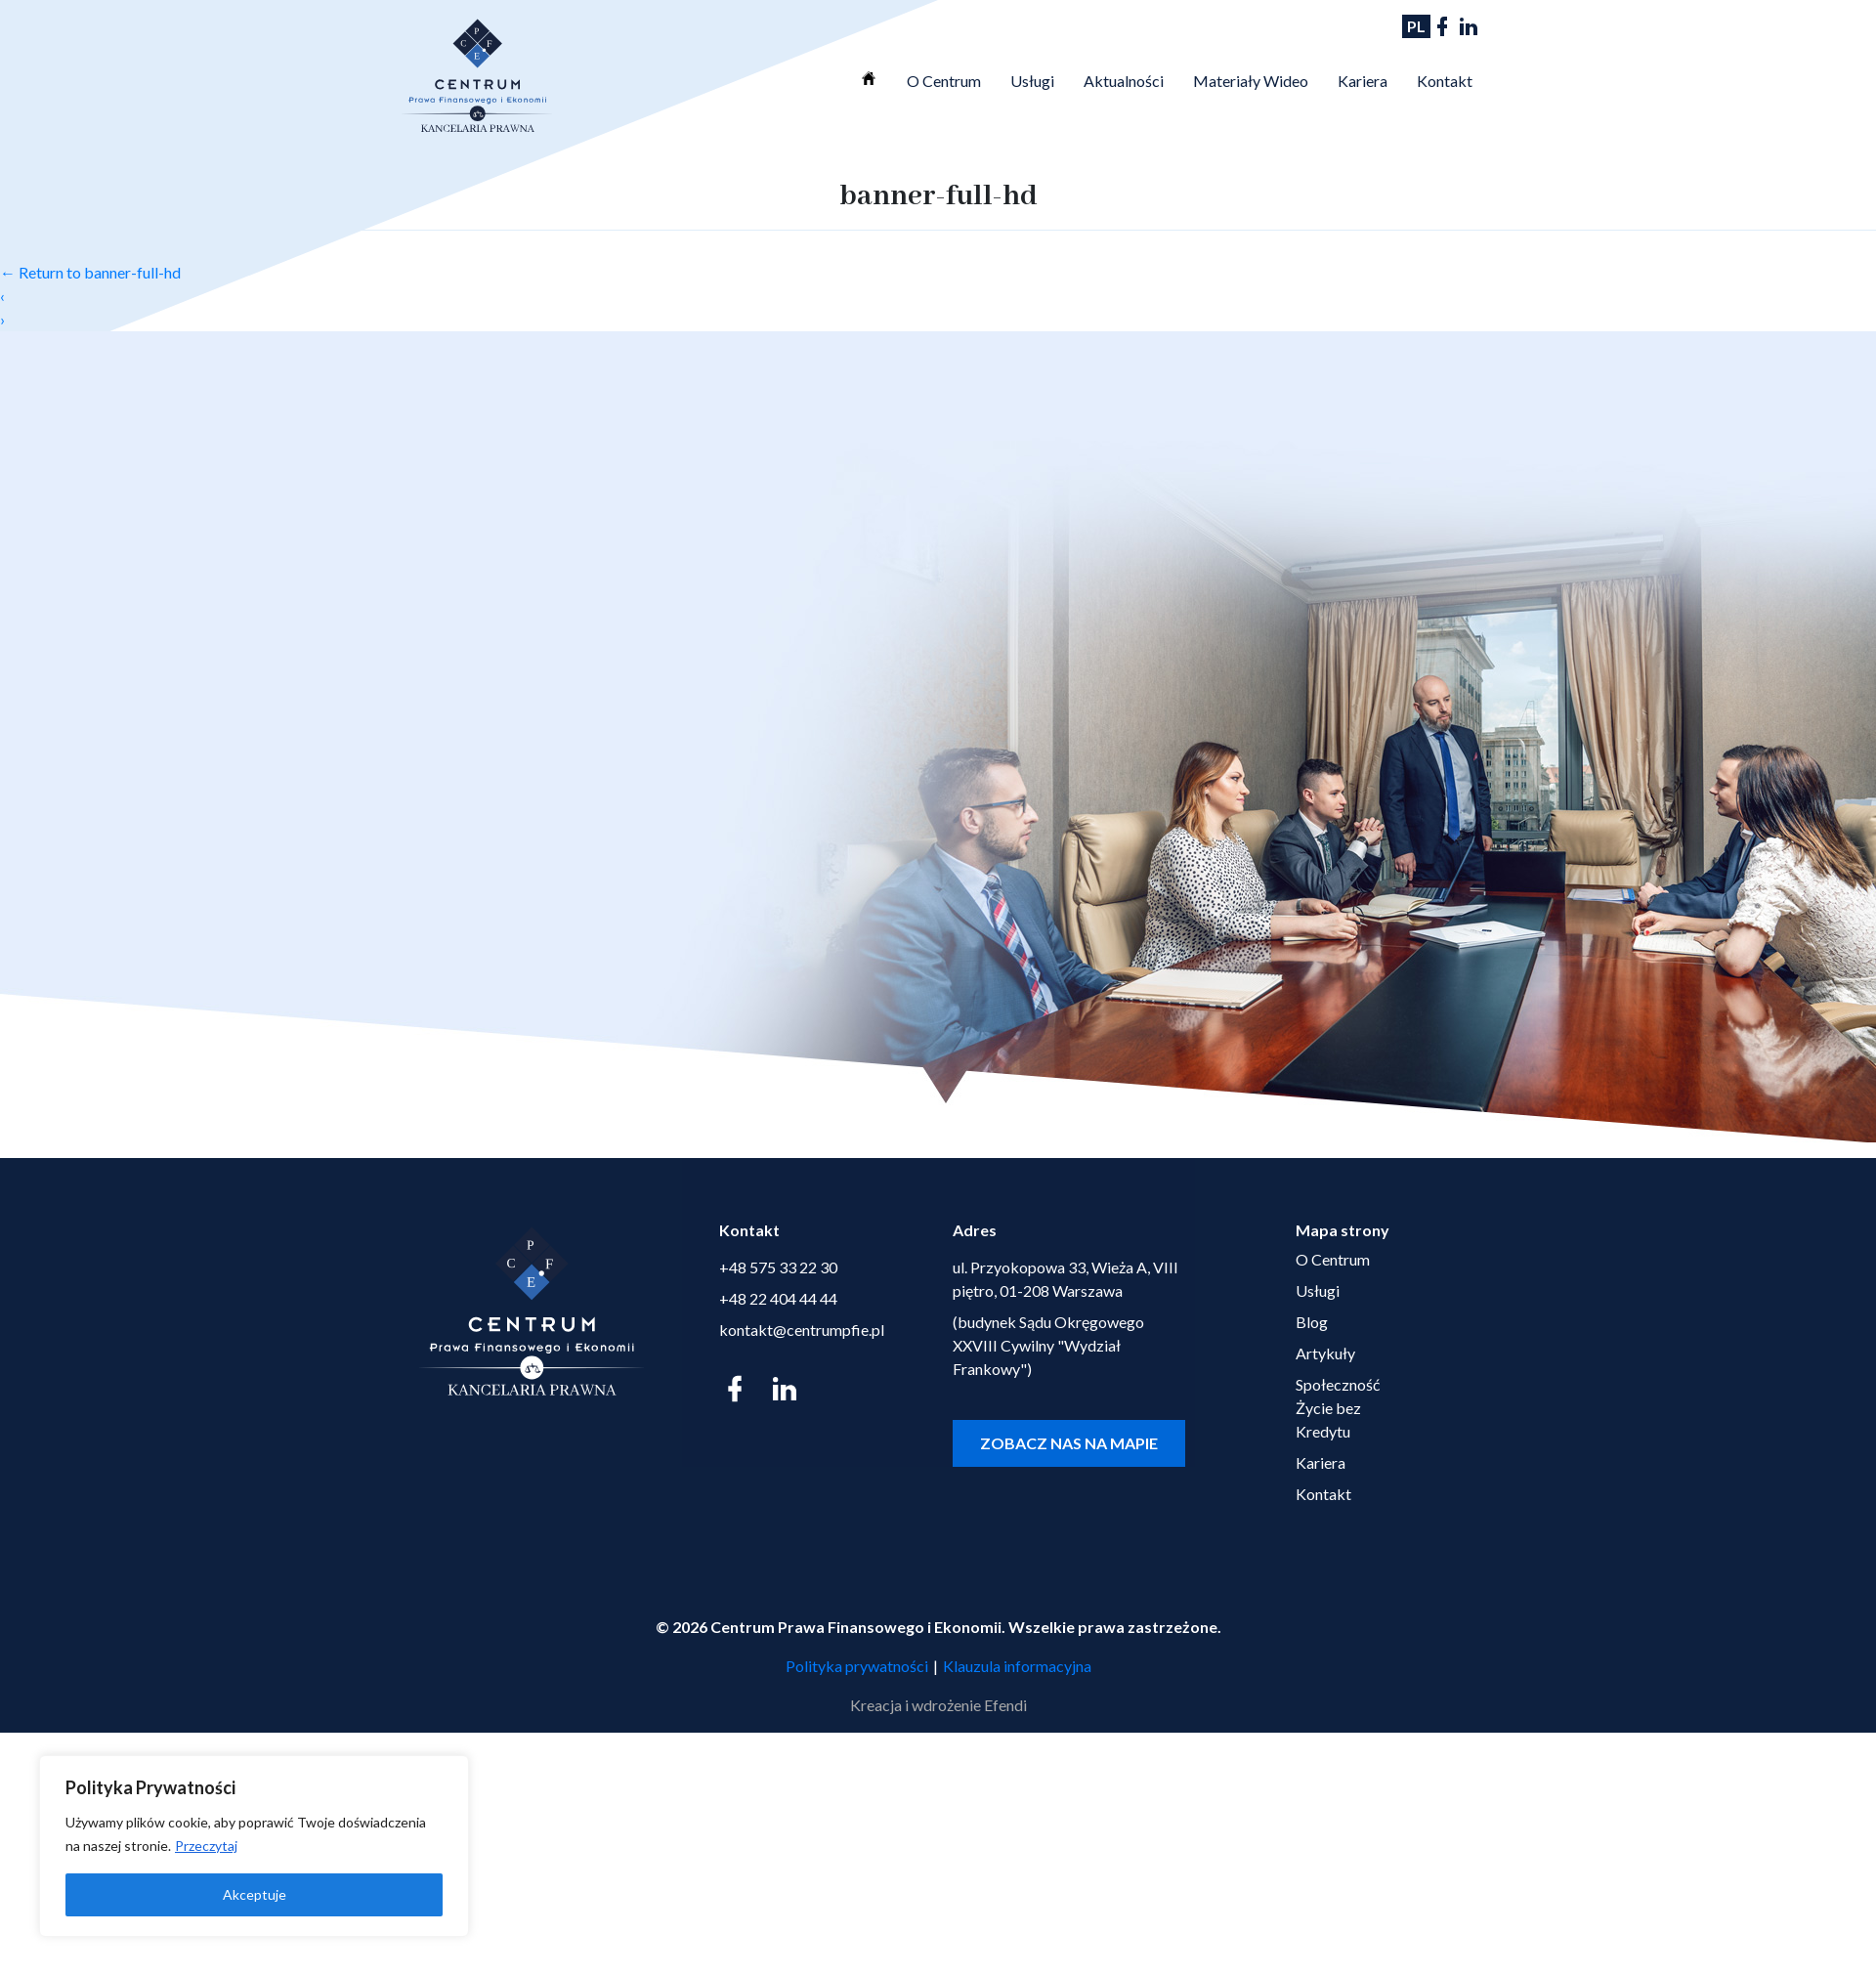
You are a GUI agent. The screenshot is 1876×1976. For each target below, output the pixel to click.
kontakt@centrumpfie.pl (801, 1329)
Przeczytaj (206, 1845)
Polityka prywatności (857, 1665)
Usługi (1032, 80)
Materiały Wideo (1250, 80)
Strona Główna (868, 78)
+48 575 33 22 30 (778, 1267)
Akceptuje (254, 1894)
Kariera (1362, 80)
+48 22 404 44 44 (778, 1298)
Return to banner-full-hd (90, 272)
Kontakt (1444, 80)
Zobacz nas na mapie (1069, 1443)
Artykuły (1325, 1353)
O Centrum (944, 80)
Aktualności (1124, 80)
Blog (1312, 1321)
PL (1416, 26)
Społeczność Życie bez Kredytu (1338, 1407)
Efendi (1005, 1705)
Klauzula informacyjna (1017, 1665)
